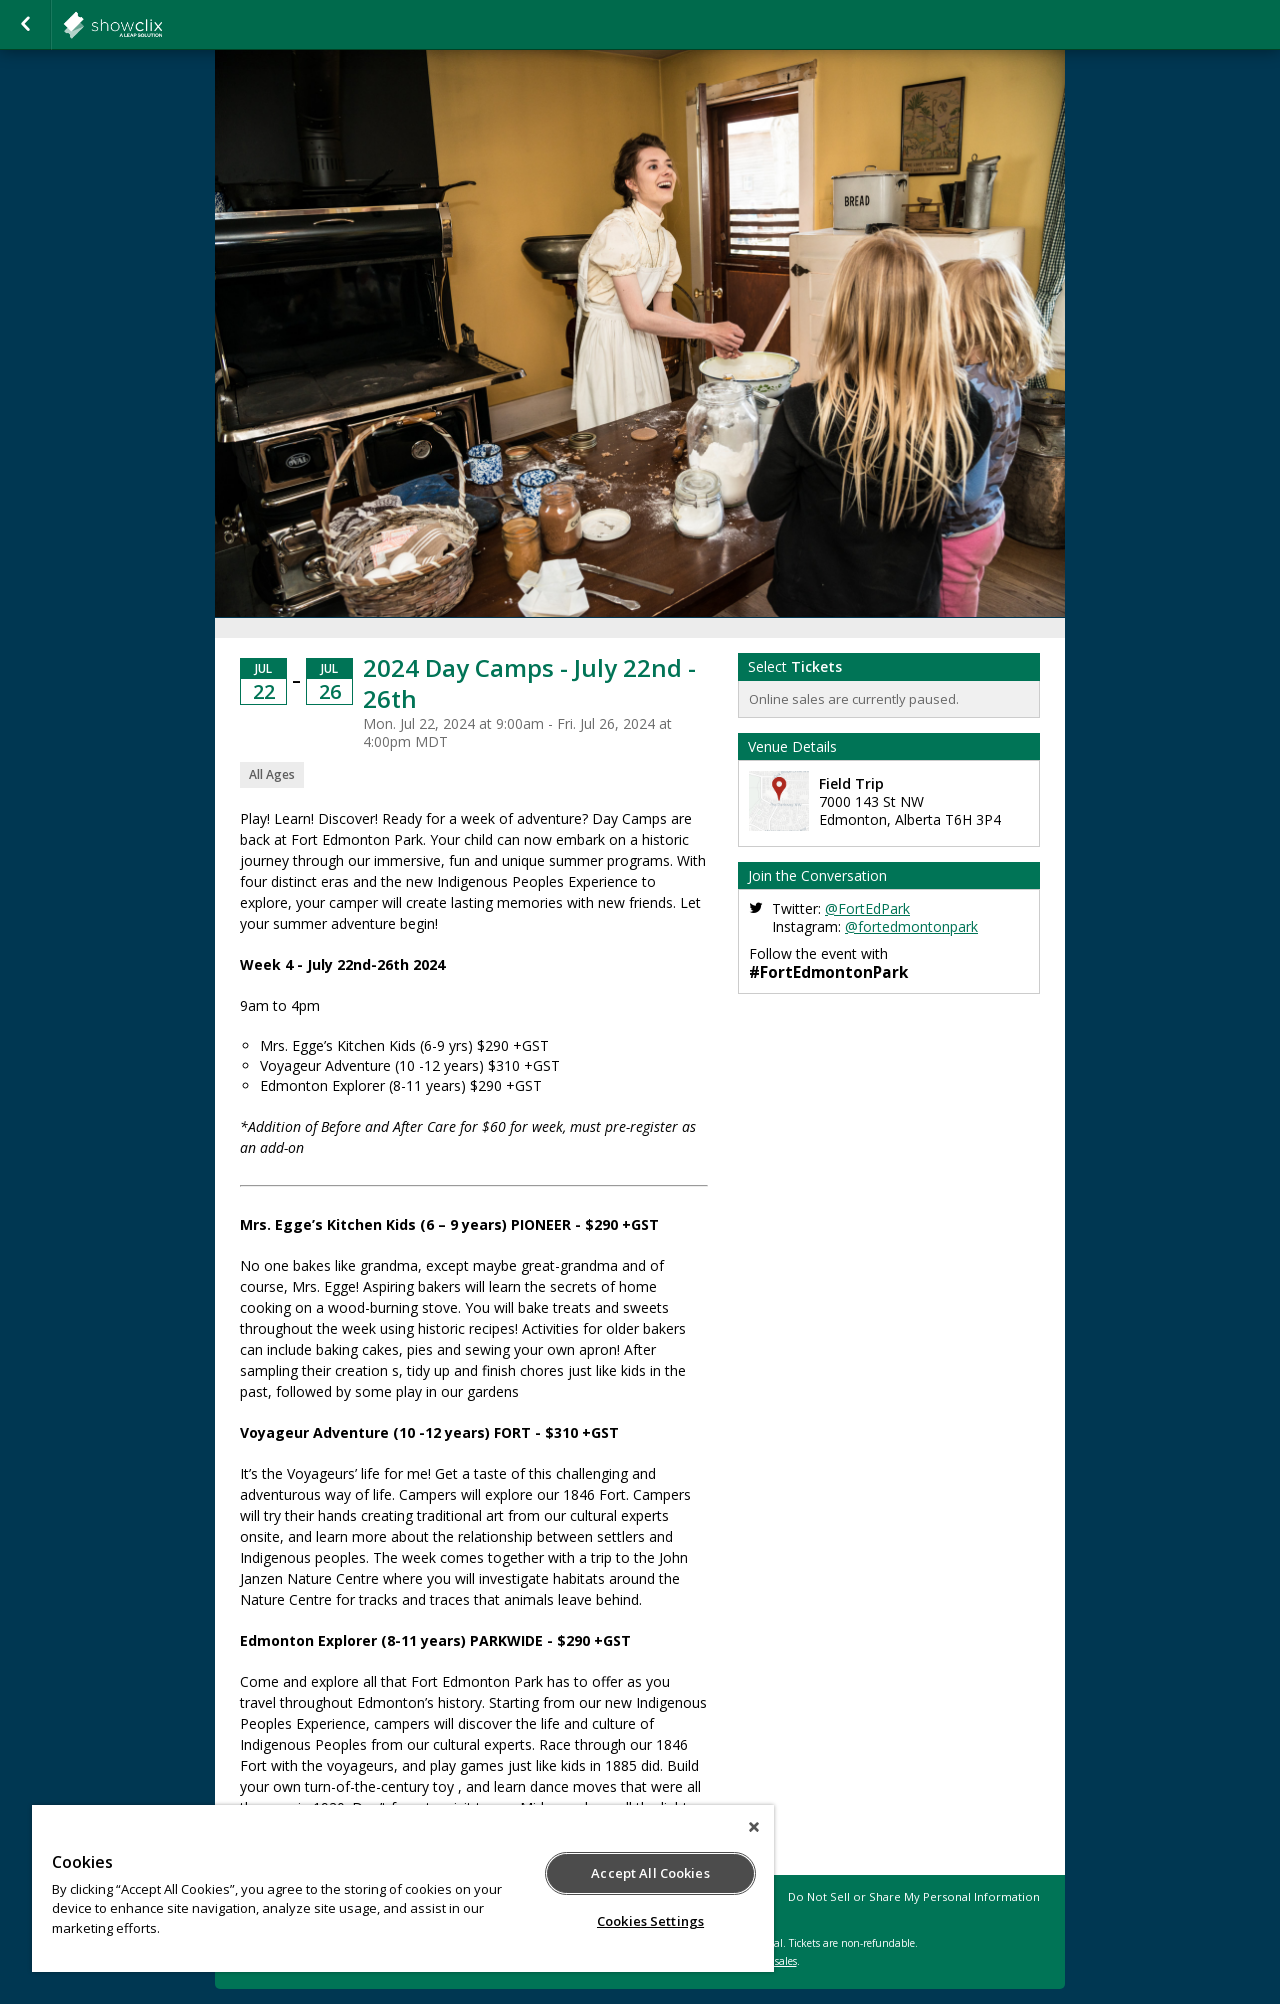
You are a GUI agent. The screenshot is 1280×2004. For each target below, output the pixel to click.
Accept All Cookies (650, 1873)
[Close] (754, 1827)
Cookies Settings (650, 1921)
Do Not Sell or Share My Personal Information (914, 1896)
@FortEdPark (867, 908)
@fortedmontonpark (911, 926)
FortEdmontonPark (162, 25)
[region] (403, 1888)
